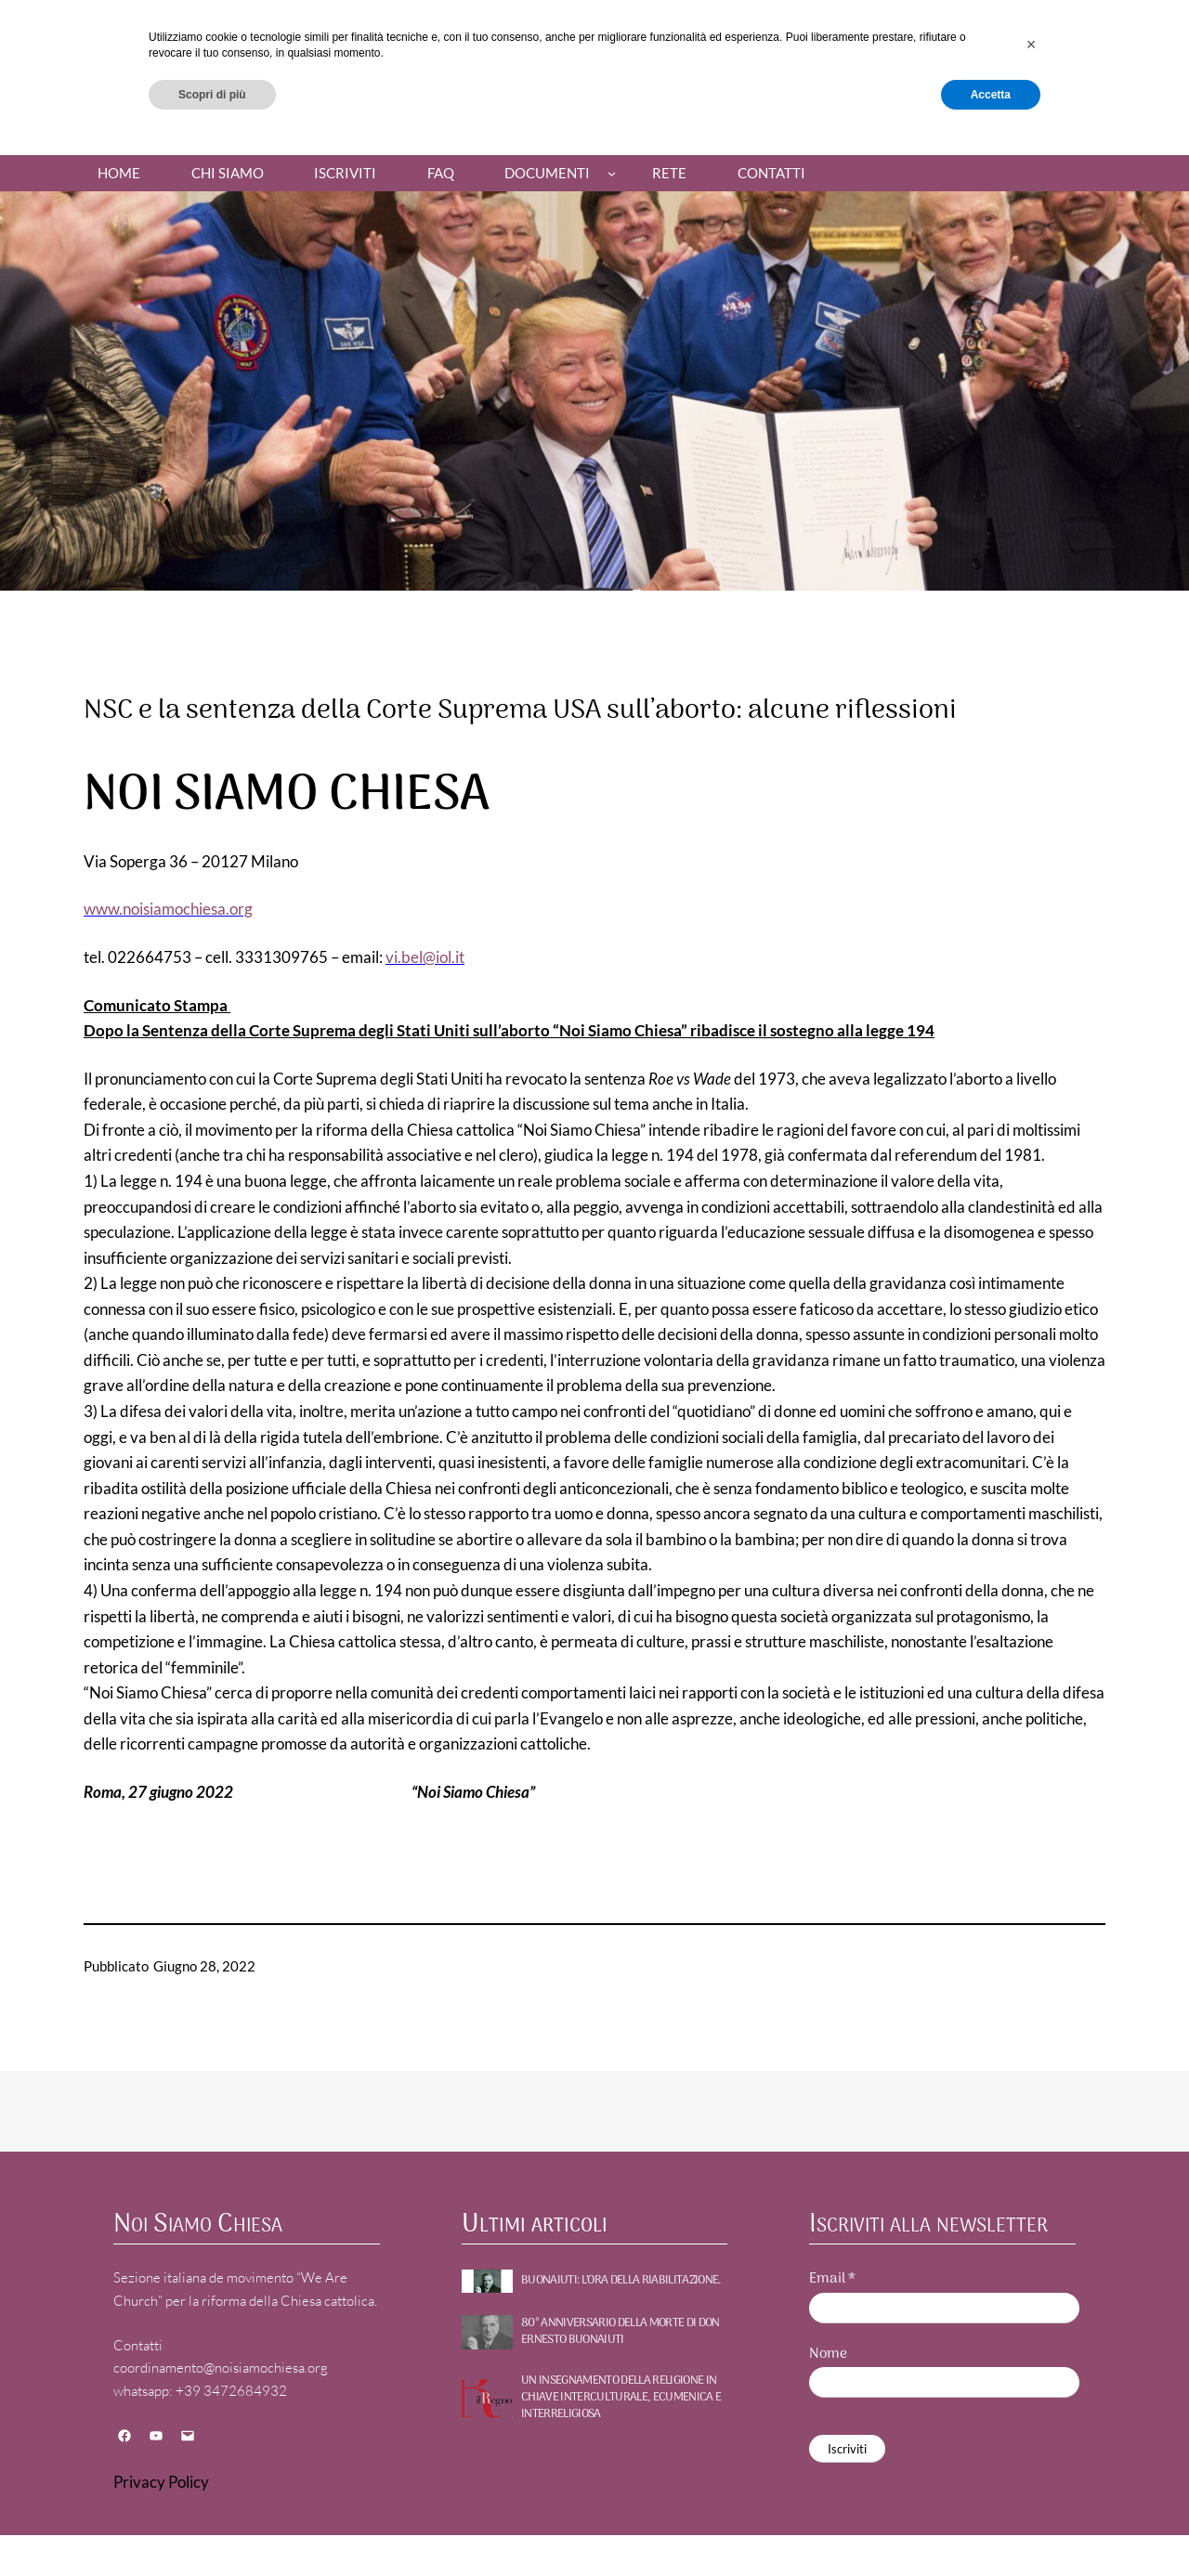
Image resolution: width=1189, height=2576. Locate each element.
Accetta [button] (991, 2526)
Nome (828, 2354)
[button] (1031, 2477)
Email (832, 2279)
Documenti (547, 172)
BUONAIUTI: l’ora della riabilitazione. (621, 2280)
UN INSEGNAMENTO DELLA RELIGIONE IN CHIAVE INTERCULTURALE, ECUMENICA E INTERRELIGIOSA (621, 2398)
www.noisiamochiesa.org (168, 908)
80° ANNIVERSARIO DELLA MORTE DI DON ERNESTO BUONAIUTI (620, 2331)
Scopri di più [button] (212, 2526)
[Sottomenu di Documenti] (612, 173)
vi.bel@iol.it (424, 957)
